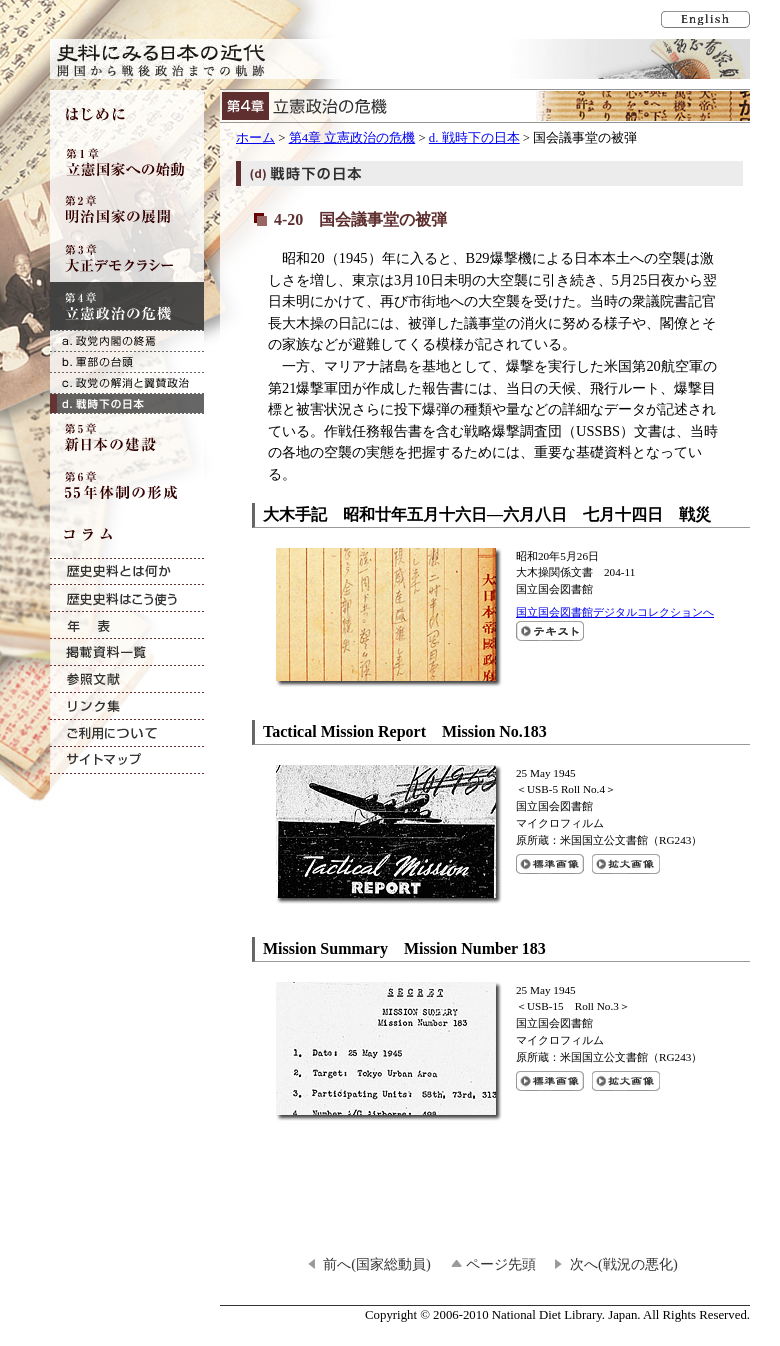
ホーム (255, 138)
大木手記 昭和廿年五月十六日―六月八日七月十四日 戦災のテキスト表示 (550, 631)
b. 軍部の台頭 (127, 361)
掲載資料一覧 (127, 652)
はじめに (127, 114)
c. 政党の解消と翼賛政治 (127, 382)
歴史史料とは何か (127, 571)
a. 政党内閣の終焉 (127, 340)
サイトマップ (127, 760)
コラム (127, 534)
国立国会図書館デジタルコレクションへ (615, 612)
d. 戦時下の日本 (474, 138)
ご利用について (127, 733)
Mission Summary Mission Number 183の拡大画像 (626, 1081)
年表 (127, 625)
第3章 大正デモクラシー (127, 258)
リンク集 (127, 706)
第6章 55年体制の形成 (127, 486)
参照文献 (127, 679)
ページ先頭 (501, 1264)
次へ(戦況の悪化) (624, 1264)
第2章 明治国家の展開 (127, 210)
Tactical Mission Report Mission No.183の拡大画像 (626, 864)
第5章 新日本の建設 (127, 438)
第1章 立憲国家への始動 (127, 162)
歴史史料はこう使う (127, 598)
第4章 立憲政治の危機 (352, 138)
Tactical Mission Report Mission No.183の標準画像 (550, 864)
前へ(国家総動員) (377, 1264)
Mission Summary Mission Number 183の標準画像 (550, 1081)
